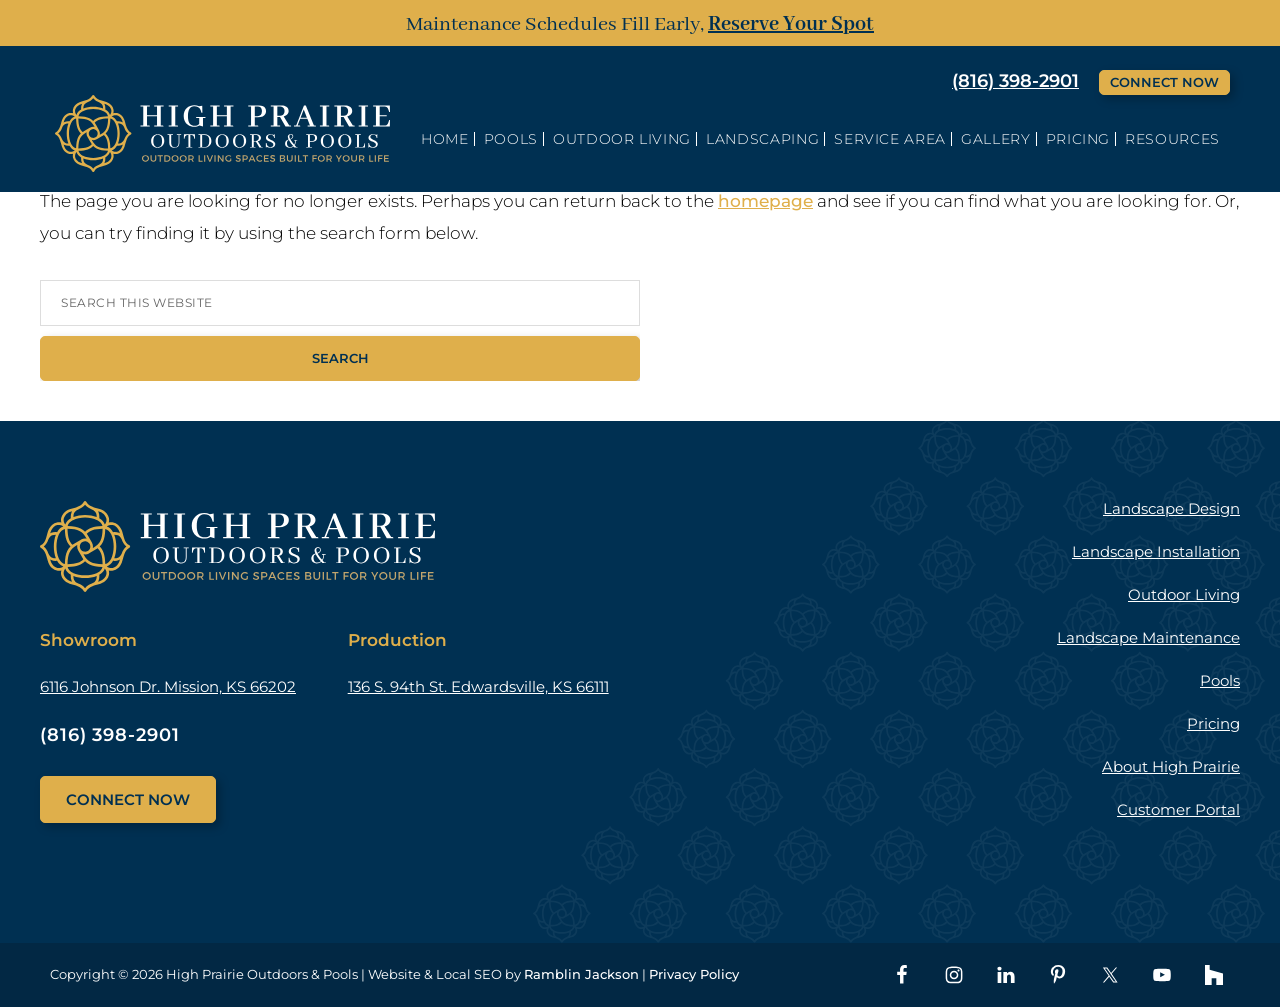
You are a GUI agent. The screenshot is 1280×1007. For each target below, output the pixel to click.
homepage (765, 201)
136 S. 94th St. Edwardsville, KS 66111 (478, 686)
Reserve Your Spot (791, 24)
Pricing (1213, 723)
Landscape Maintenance (1148, 637)
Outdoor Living (1184, 594)
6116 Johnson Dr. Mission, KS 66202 (168, 686)
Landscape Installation (1156, 551)
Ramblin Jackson (581, 974)
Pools (1220, 680)
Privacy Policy (694, 974)
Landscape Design (1171, 508)
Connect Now (1164, 82)
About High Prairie (1171, 766)
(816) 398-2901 (1015, 81)
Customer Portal (1178, 809)
